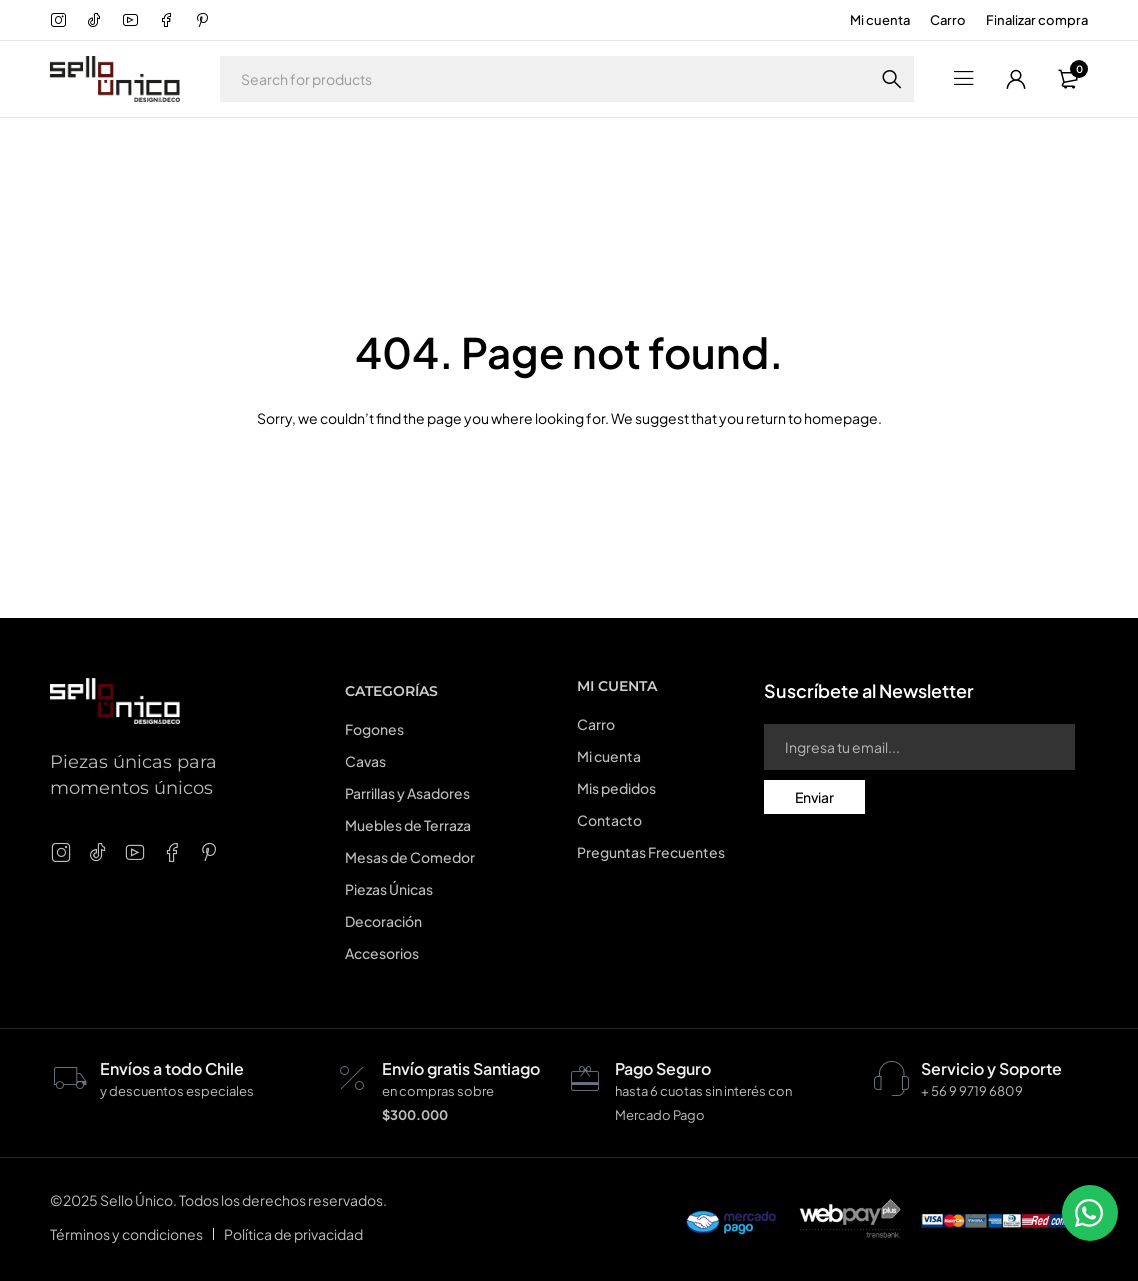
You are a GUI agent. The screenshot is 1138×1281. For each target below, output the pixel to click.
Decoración (383, 921)
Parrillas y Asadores (407, 793)
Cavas (365, 761)
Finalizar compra (1037, 20)
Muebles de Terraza (408, 825)
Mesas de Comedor (410, 857)
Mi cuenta (880, 20)
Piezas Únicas (389, 889)
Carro (948, 20)
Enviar (814, 797)
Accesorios (382, 953)
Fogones (374, 729)
